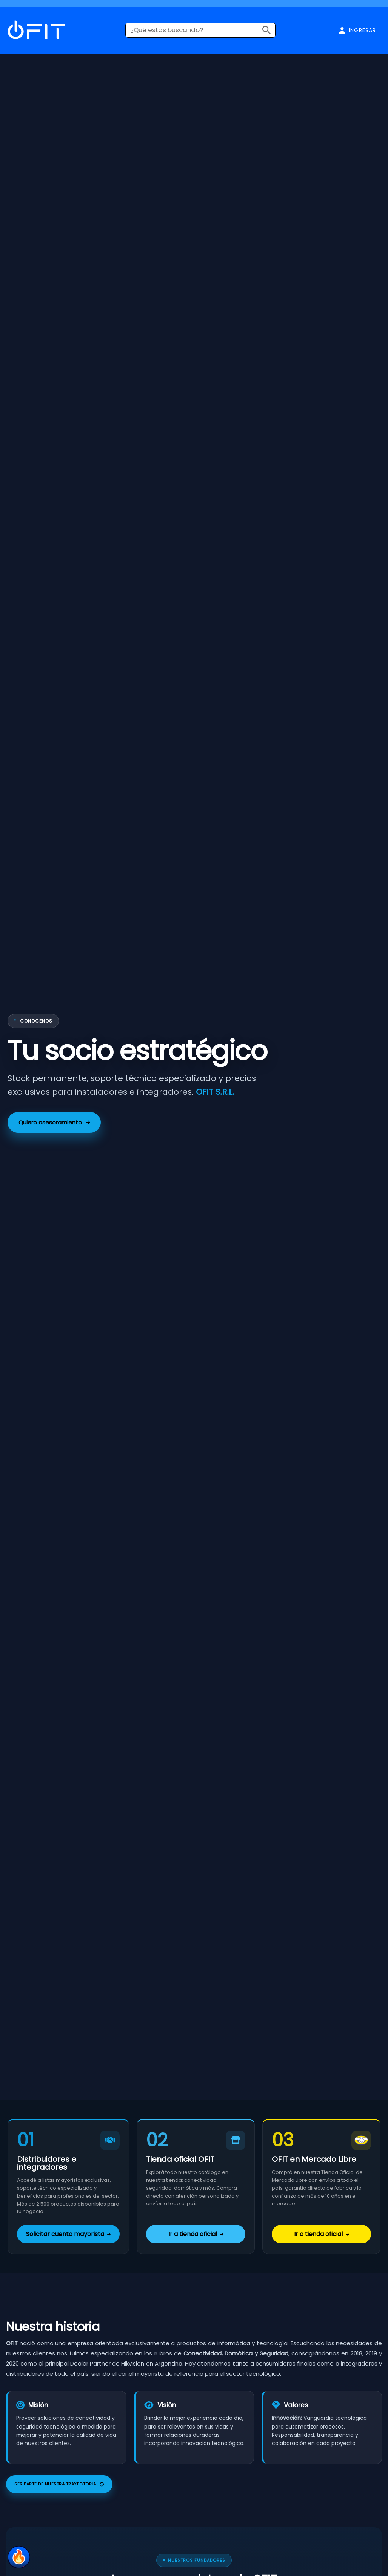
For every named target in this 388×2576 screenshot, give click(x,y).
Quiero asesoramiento (54, 1122)
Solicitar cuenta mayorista (68, 2234)
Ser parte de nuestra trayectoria (59, 2484)
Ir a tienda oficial (195, 2234)
